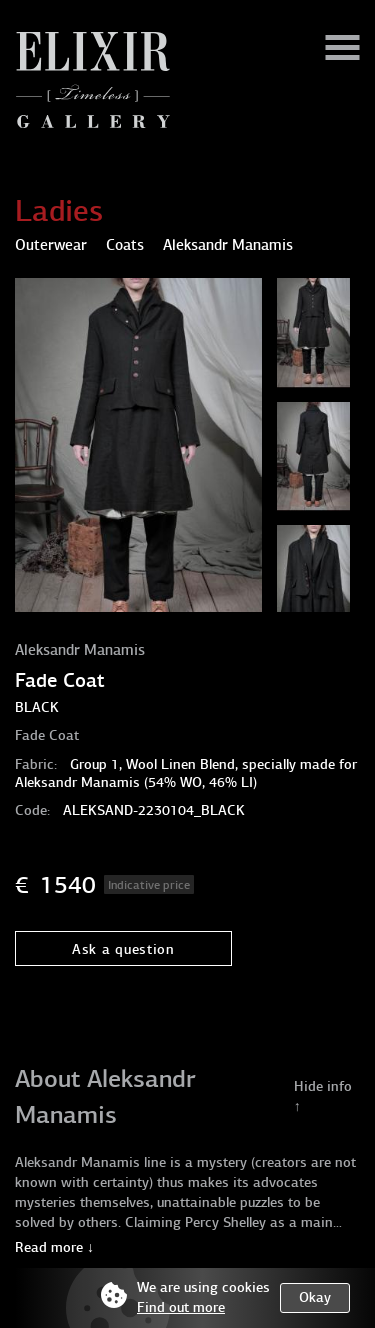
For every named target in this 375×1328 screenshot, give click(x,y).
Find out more (181, 1307)
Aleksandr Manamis (80, 650)
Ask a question (123, 949)
